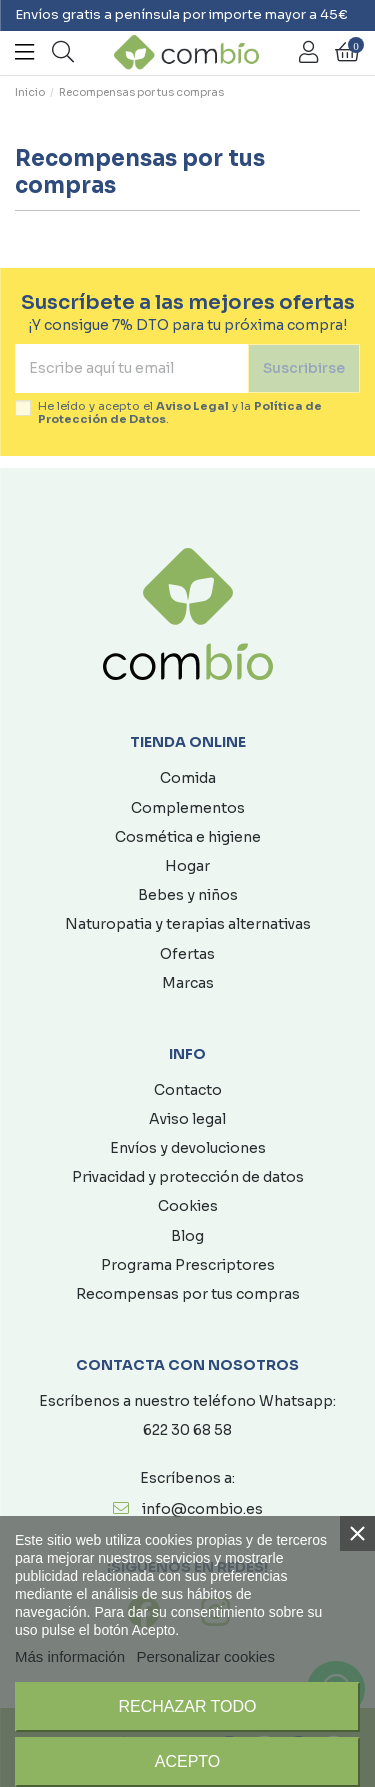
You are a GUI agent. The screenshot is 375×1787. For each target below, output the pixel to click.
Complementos (188, 808)
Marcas (188, 983)
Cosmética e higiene (188, 837)
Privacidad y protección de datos (188, 1177)
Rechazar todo (187, 1706)
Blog (187, 1236)
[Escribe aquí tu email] (131, 368)
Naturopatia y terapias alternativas (188, 924)
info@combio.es (202, 1509)
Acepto (188, 1761)
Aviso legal (187, 1119)
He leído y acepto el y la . (180, 413)
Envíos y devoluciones (188, 1148)
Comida (188, 778)
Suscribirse (304, 368)
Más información (70, 1656)
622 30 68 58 (187, 1430)
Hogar (187, 866)
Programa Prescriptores (188, 1265)
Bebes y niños (188, 895)
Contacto (188, 1090)
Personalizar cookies (206, 1656)
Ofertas (187, 954)
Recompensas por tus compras (188, 1294)
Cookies (188, 1206)
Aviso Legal (192, 406)
